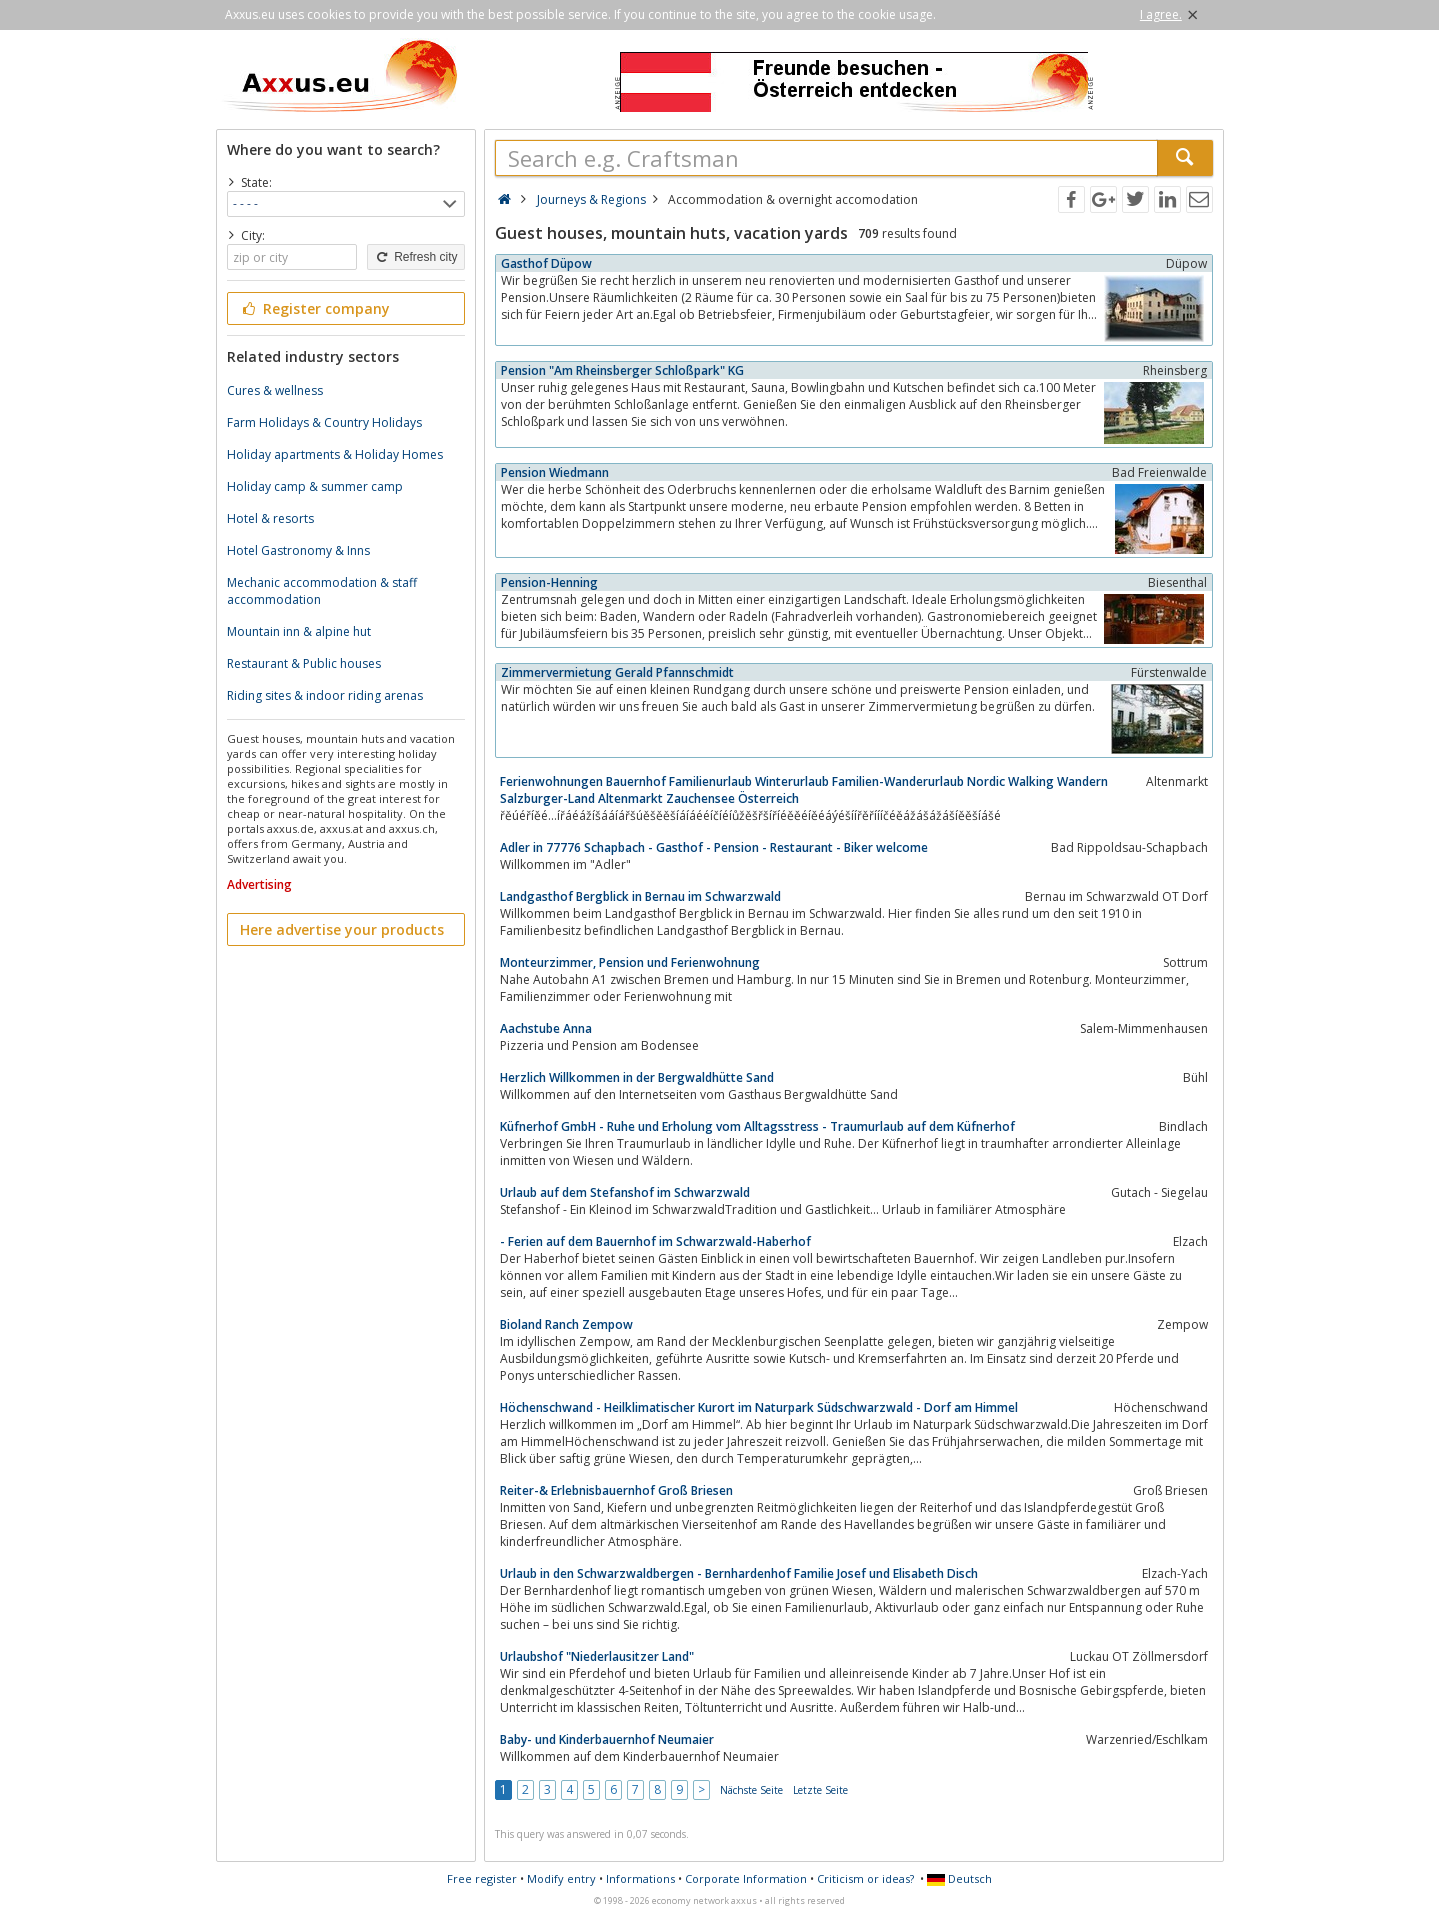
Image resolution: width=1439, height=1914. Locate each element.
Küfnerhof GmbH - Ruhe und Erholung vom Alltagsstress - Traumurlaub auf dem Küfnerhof (757, 1126)
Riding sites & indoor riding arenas (325, 695)
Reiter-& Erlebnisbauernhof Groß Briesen (616, 1490)
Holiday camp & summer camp (315, 486)
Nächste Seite (751, 1790)
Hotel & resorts (270, 518)
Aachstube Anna (546, 1028)
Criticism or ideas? (865, 1878)
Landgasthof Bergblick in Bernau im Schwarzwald (640, 896)
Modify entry (561, 1878)
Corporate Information (746, 1878)
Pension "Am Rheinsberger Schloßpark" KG (622, 370)
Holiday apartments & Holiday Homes (335, 454)
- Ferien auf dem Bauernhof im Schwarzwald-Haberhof (655, 1241)
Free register (482, 1878)
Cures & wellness (275, 390)
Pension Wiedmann (555, 472)
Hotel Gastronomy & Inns (298, 550)
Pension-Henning (549, 582)
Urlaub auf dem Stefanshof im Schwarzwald (625, 1192)
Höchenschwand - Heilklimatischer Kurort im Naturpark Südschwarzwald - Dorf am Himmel (759, 1407)
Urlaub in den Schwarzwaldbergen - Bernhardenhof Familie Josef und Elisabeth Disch (739, 1573)
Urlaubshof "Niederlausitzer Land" (597, 1656)
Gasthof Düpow (546, 263)
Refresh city (415, 257)
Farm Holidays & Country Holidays (324, 422)
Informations (640, 1878)
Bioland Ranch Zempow (566, 1324)
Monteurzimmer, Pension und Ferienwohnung (630, 962)
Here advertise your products (342, 929)
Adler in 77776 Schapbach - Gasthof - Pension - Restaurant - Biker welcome (714, 847)
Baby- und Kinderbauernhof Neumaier (607, 1739)
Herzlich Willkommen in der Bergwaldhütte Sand (637, 1077)
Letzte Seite (820, 1790)
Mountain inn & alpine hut (299, 631)
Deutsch (959, 1878)
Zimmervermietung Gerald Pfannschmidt (617, 672)
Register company (315, 308)
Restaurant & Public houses (304, 663)
